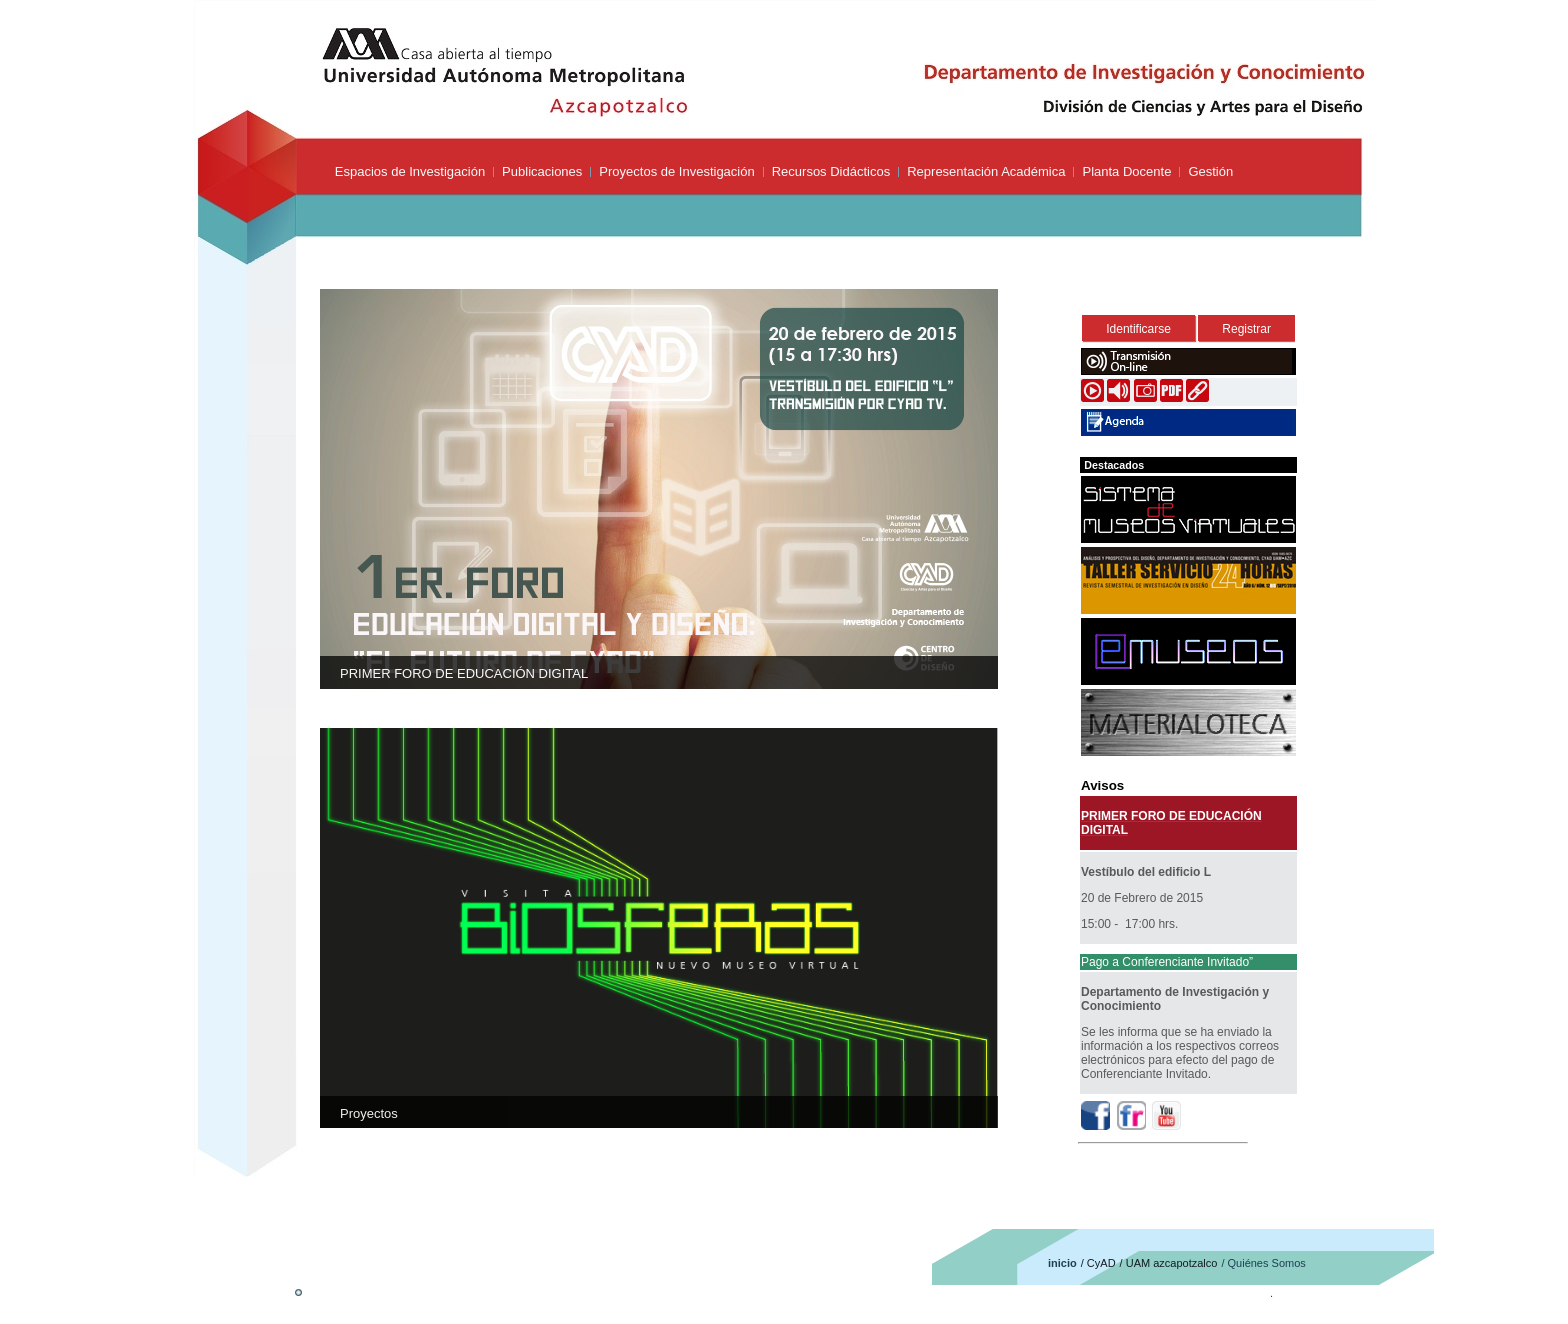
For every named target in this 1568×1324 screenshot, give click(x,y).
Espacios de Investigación (410, 171)
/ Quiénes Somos (1263, 1263)
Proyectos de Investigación (676, 171)
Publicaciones (542, 171)
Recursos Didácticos (831, 171)
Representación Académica (986, 171)
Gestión (1210, 171)
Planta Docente (1126, 171)
